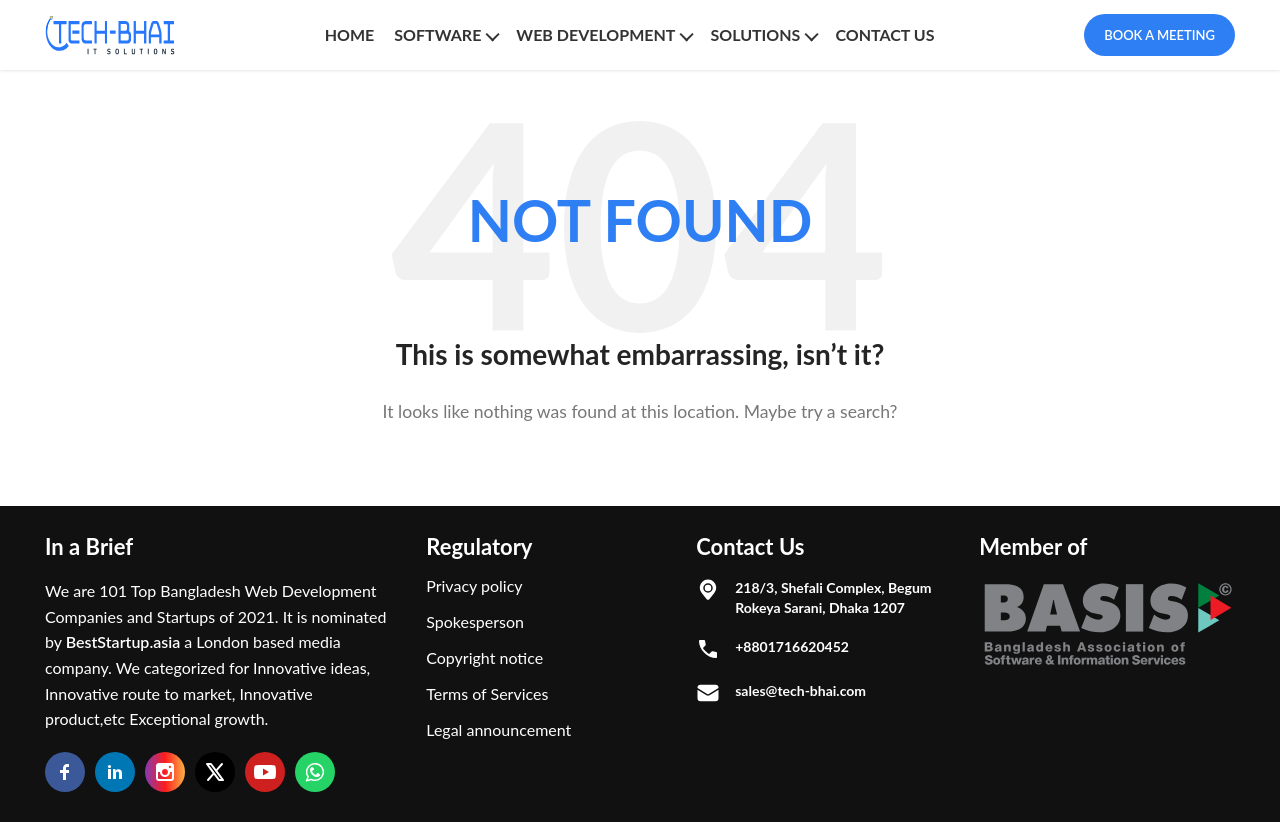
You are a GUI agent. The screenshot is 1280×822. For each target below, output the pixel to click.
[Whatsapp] (315, 772)
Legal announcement (498, 729)
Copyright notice (484, 657)
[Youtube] (265, 772)
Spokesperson (475, 621)
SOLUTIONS (755, 34)
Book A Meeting (1159, 35)
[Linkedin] (115, 772)
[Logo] (110, 35)
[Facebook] (65, 772)
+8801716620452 (792, 646)
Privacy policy (474, 585)
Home (350, 34)
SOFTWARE (437, 34)
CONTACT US (884, 34)
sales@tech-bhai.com (800, 690)
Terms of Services (487, 693)
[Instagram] (165, 772)
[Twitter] (215, 772)
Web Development (595, 34)
